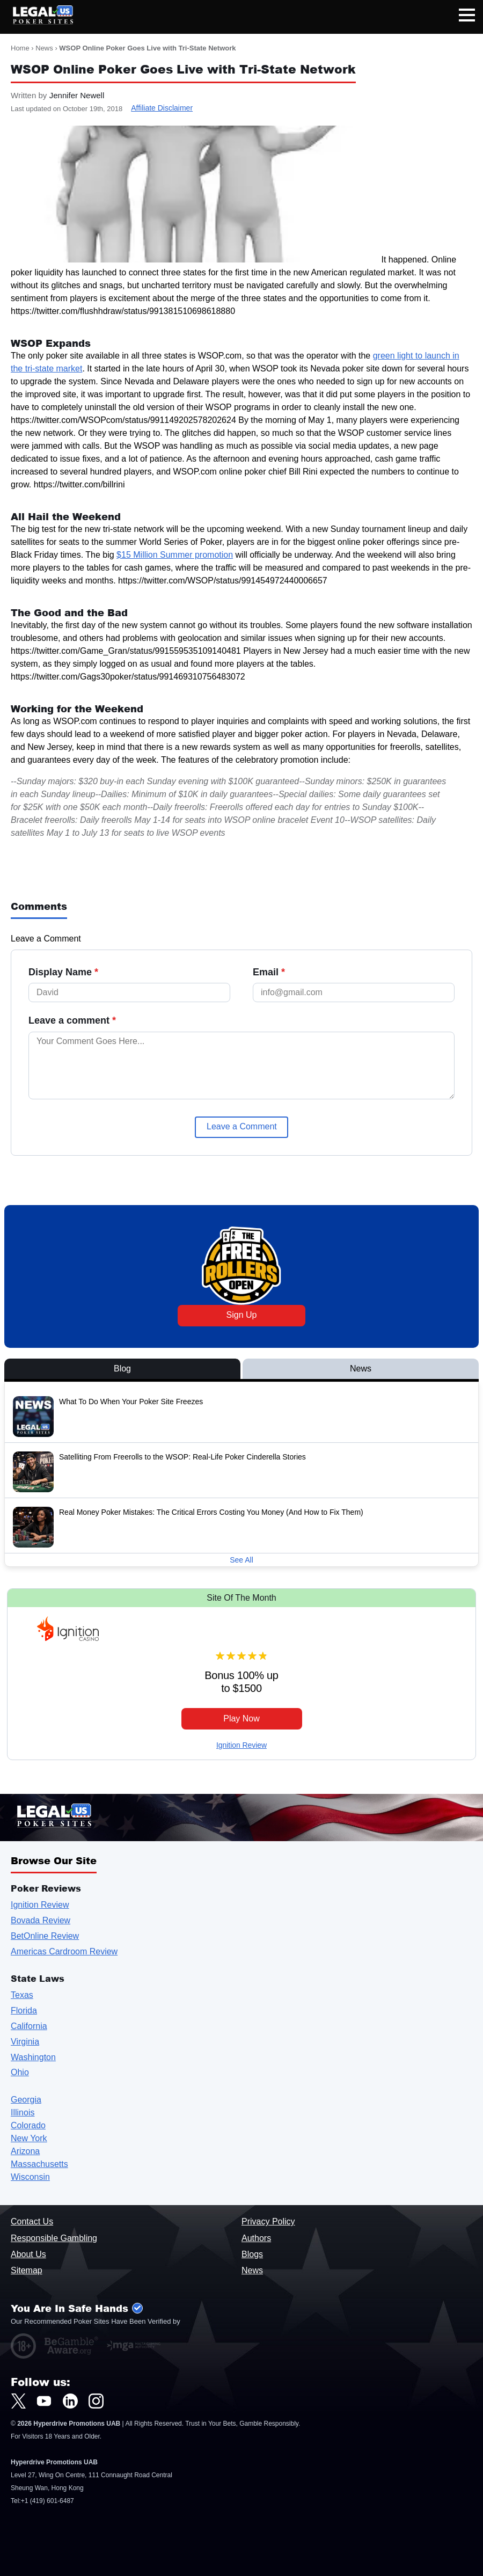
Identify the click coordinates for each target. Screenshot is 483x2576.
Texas (22, 1994)
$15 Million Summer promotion (174, 554)
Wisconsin (30, 2176)
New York (29, 2138)
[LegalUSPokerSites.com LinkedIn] (70, 2401)
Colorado (28, 2125)
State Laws (37, 1978)
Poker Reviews (46, 1888)
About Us (28, 2254)
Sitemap (26, 2270)
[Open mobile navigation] (467, 17)
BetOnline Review (45, 1935)
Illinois (22, 2112)
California (29, 2026)
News (44, 48)
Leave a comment (72, 1020)
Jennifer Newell (77, 95)
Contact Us (32, 2221)
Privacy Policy (268, 2221)
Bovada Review (40, 1920)
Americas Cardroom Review (64, 1951)
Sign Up (241, 1314)
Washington (33, 2057)
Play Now (241, 1718)
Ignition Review (241, 1745)
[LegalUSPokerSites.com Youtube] (44, 2401)
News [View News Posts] (360, 1368)
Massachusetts (39, 2164)
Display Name (63, 972)
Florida (24, 2010)
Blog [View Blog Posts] (122, 1368)
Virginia (25, 2041)
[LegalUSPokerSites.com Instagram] (96, 2401)
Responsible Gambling (54, 2238)
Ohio (20, 2072)
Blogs (252, 2254)
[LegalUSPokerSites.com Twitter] (18, 2401)
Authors (256, 2238)
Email (269, 972)
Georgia (26, 2099)
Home (20, 48)
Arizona (25, 2151)
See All (241, 1560)
